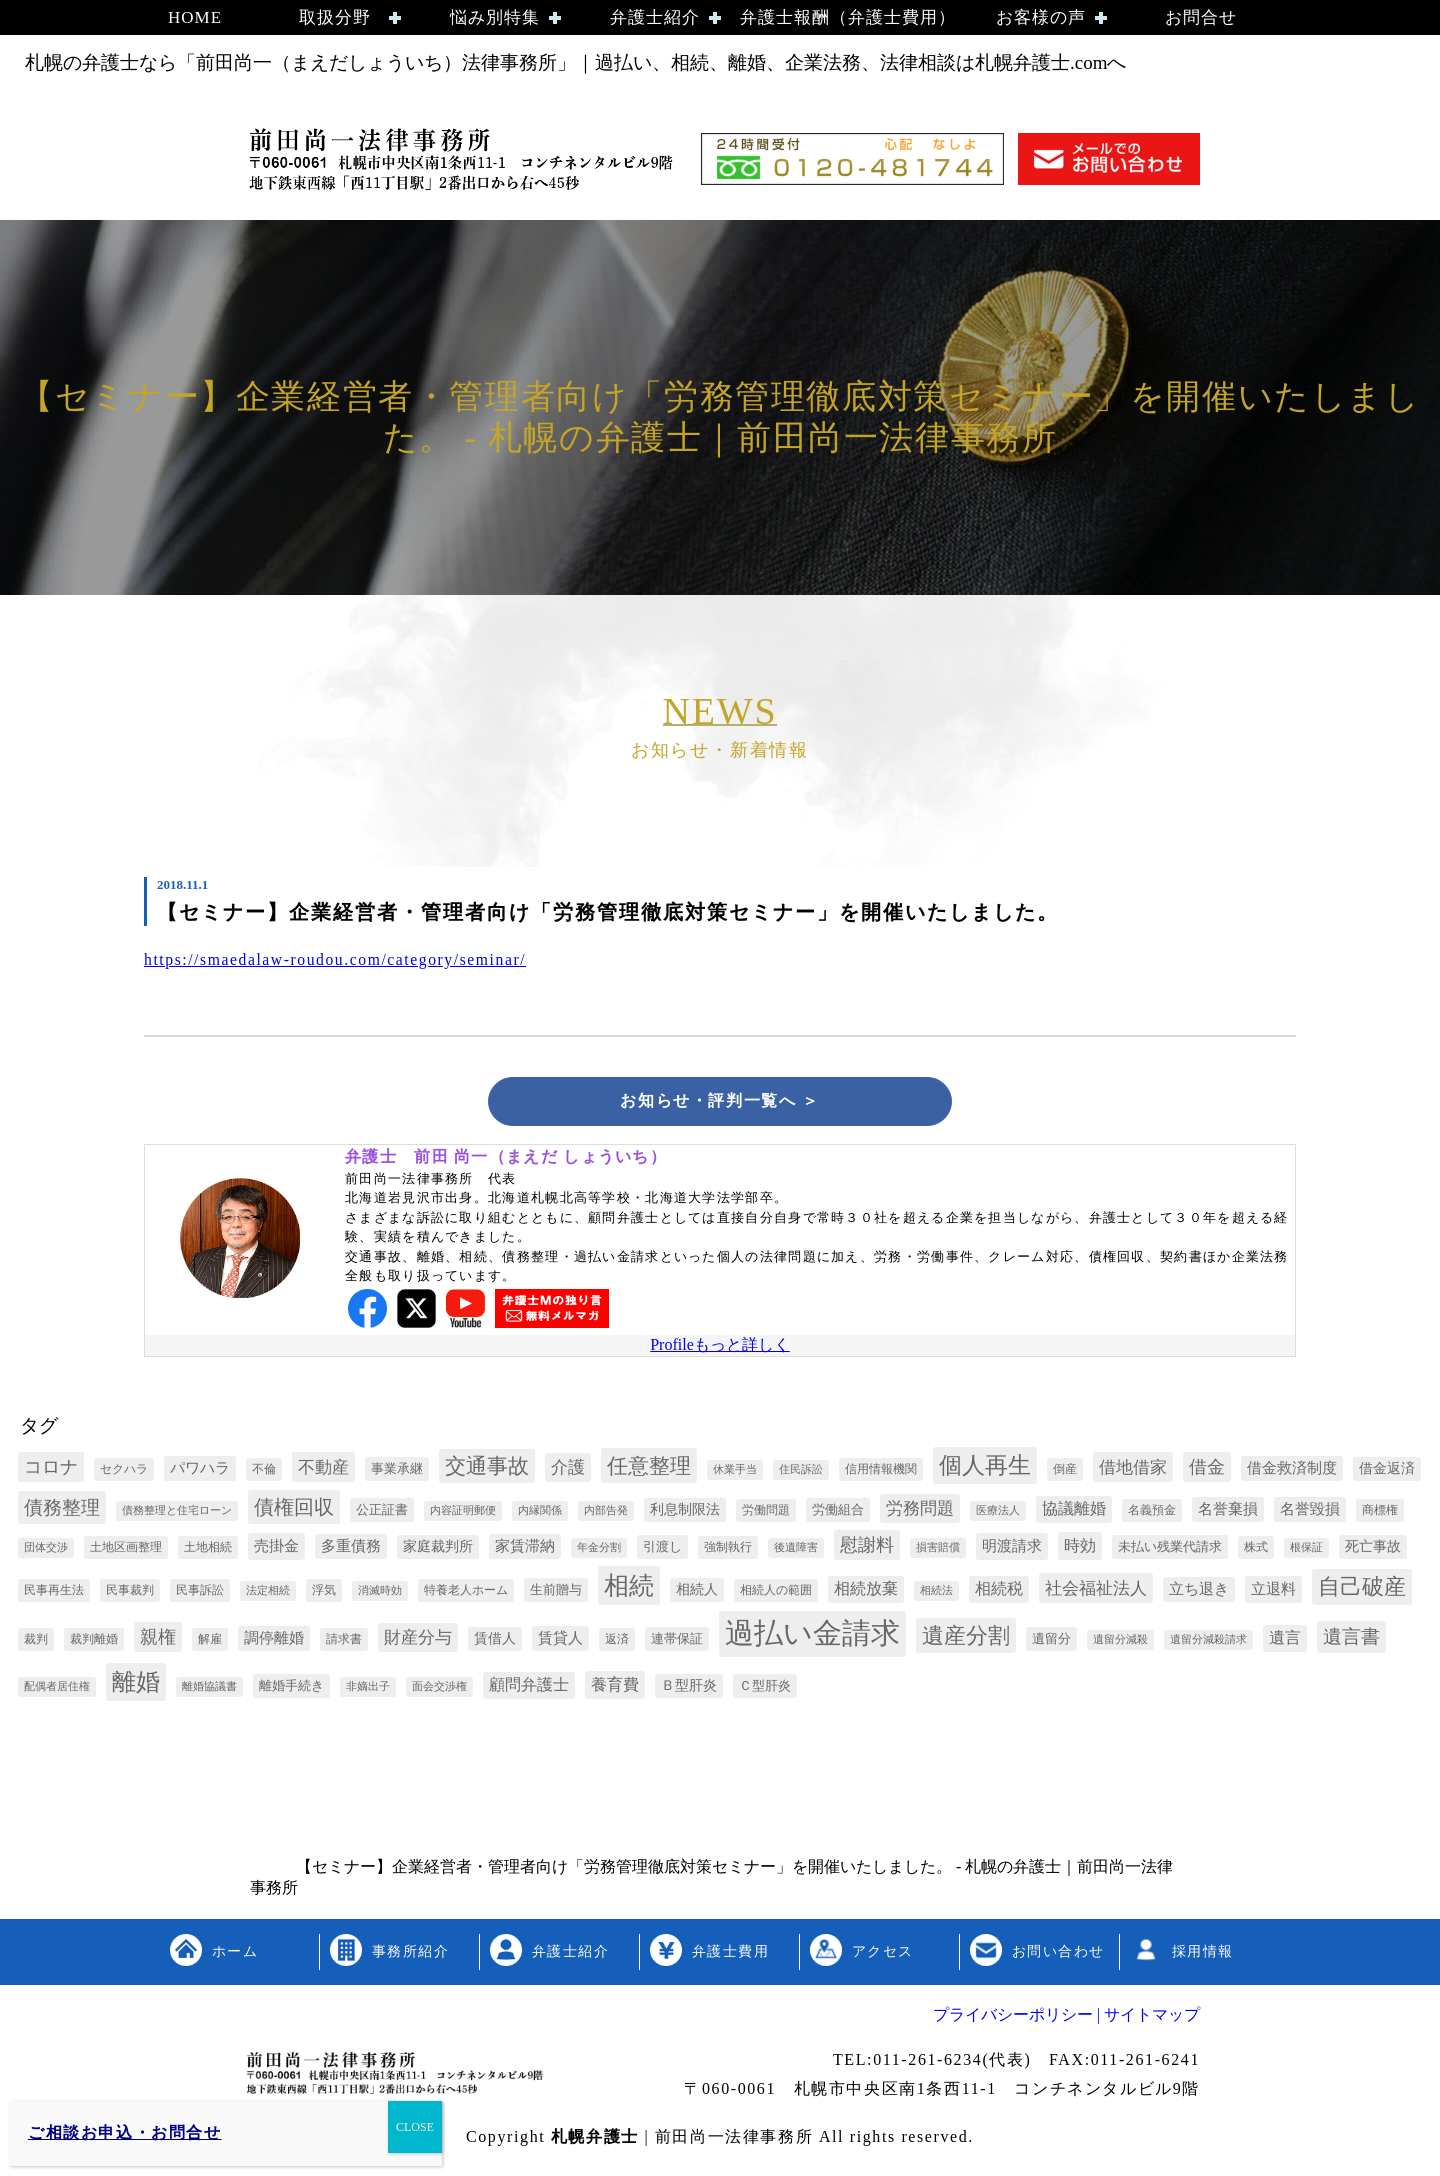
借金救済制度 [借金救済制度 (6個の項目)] (1292, 1471)
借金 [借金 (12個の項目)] (1207, 1470)
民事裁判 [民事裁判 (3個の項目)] (130, 1593)
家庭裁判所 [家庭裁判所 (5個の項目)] (438, 1549)
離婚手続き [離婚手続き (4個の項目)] (291, 1688)
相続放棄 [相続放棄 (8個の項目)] (866, 1591)
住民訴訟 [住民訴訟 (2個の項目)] (801, 1472)
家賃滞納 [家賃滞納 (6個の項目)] (525, 1549)
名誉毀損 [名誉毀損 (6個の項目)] (1310, 1512)
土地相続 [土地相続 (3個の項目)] (208, 1550)
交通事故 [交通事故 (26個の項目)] (487, 1469)
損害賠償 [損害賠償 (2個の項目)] (938, 1550)
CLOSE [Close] (415, 2127)
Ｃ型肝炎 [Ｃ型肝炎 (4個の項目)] (765, 1688)
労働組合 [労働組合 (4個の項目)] (838, 1512)
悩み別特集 (495, 17)
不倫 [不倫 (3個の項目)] (264, 1472)
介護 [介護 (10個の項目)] (568, 1470)
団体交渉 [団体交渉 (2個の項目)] (46, 1550)
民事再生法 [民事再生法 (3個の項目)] (54, 1593)
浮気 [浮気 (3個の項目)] (324, 1593)
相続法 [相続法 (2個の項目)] (936, 1593)
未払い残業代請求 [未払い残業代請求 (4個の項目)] (1170, 1549)
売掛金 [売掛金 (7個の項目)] (276, 1548)
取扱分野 (335, 17)
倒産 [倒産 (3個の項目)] (1065, 1472)
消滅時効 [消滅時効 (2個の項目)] (380, 1593)
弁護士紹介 (655, 17)
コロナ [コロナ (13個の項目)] (51, 1470)
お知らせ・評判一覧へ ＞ (719, 1102)
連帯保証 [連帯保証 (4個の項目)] (677, 1641)
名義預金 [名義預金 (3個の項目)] (1152, 1513)
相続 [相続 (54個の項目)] (629, 1588)
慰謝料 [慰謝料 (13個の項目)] (867, 1548)
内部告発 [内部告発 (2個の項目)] (606, 1513)
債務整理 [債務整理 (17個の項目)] (62, 1510)
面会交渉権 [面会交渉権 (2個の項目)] (439, 1689)
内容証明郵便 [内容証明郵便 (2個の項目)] (463, 1513)
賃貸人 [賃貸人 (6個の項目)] (560, 1641)
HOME (195, 17)
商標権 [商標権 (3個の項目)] (1380, 1513)
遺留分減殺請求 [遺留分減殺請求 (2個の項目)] (1208, 1642)
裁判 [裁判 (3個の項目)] (36, 1642)
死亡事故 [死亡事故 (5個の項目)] (1373, 1549)
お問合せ (1201, 17)
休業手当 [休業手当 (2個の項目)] (735, 1472)
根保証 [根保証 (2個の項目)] (1306, 1550)
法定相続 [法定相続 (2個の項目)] (268, 1593)
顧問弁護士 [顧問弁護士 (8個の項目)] (529, 1687)
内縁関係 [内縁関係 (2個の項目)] (540, 1513)
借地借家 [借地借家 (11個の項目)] (1133, 1470)
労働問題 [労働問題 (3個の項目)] (766, 1513)
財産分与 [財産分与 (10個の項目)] (418, 1640)
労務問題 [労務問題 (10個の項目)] (920, 1511)
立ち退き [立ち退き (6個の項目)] (1199, 1592)
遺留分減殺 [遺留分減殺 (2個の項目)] (1120, 1642)
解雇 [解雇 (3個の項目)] (210, 1642)
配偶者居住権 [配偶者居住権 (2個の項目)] (57, 1689)
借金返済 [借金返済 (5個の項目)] (1387, 1471)
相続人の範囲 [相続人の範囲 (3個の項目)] (776, 1593)
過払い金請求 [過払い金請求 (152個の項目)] (812, 1636)
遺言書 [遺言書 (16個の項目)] (1351, 1639)
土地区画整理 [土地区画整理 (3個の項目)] (126, 1550)
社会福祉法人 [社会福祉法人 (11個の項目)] (1096, 1591)
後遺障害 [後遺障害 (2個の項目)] (796, 1550)
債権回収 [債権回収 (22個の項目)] (294, 1510)
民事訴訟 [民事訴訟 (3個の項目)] (200, 1593)
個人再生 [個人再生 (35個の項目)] (985, 1468)
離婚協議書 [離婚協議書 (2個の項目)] (209, 1689)
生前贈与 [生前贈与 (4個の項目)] (556, 1592)
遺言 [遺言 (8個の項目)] (1285, 1640)
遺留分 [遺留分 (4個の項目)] (1051, 1641)
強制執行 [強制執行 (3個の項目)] (728, 1550)
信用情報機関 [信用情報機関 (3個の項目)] (881, 1472)
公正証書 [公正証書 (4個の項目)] (382, 1512)
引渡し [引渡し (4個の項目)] (662, 1549)
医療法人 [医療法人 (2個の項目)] (998, 1513)
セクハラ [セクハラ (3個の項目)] (124, 1472)
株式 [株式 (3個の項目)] (1256, 1550)
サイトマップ (1150, 2017)
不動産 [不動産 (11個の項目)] (323, 1470)
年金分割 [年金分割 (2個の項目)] (599, 1550)
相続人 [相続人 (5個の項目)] (697, 1592)
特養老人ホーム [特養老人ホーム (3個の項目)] (466, 1593)
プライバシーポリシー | (1016, 2017)
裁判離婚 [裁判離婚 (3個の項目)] (94, 1642)
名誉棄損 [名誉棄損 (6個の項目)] (1228, 1512)
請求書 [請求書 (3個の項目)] (344, 1642)
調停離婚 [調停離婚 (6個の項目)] (274, 1641)
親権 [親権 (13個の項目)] (158, 1640)
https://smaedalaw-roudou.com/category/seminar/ (339, 959)
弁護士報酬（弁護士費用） (848, 17)
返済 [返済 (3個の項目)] (617, 1642)
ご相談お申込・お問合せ (125, 2132)
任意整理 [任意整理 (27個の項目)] (649, 1469)
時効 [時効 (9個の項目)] (1080, 1548)
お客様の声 (1041, 17)
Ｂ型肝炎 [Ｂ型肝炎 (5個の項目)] (689, 1688)
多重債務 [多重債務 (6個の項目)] (351, 1549)
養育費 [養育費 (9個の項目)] (615, 1687)
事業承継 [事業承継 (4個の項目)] (397, 1471)
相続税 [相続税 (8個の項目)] (999, 1591)
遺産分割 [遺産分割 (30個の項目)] (966, 1639)
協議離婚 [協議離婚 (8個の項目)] (1074, 1511)
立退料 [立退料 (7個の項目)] (1273, 1591)
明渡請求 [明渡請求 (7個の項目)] (1012, 1548)
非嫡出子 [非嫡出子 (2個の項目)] (368, 1689)
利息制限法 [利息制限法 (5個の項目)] (685, 1512)
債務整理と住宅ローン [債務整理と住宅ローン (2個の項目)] (177, 1513)
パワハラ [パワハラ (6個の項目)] (200, 1471)
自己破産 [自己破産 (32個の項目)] (1362, 1589)
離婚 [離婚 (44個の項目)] (136, 1685)
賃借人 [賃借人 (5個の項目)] (495, 1641)
